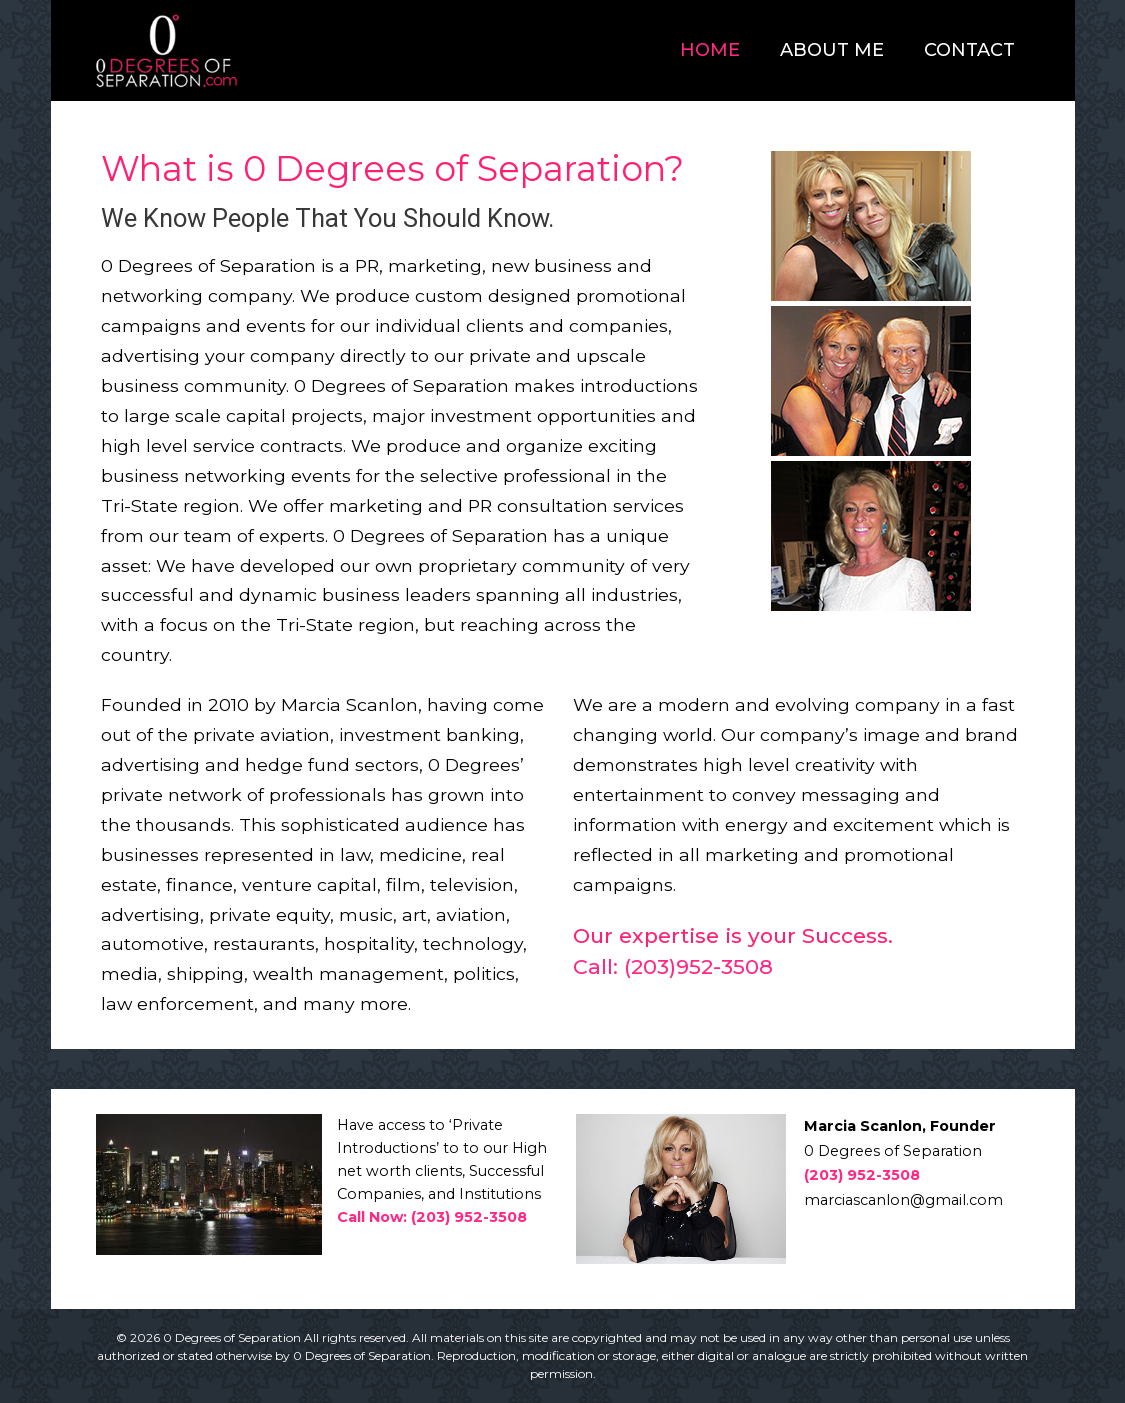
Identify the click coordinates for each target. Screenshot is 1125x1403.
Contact (969, 50)
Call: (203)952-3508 (673, 966)
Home (710, 50)
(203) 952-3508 (862, 1175)
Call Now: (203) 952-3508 (432, 1217)
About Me (832, 50)
